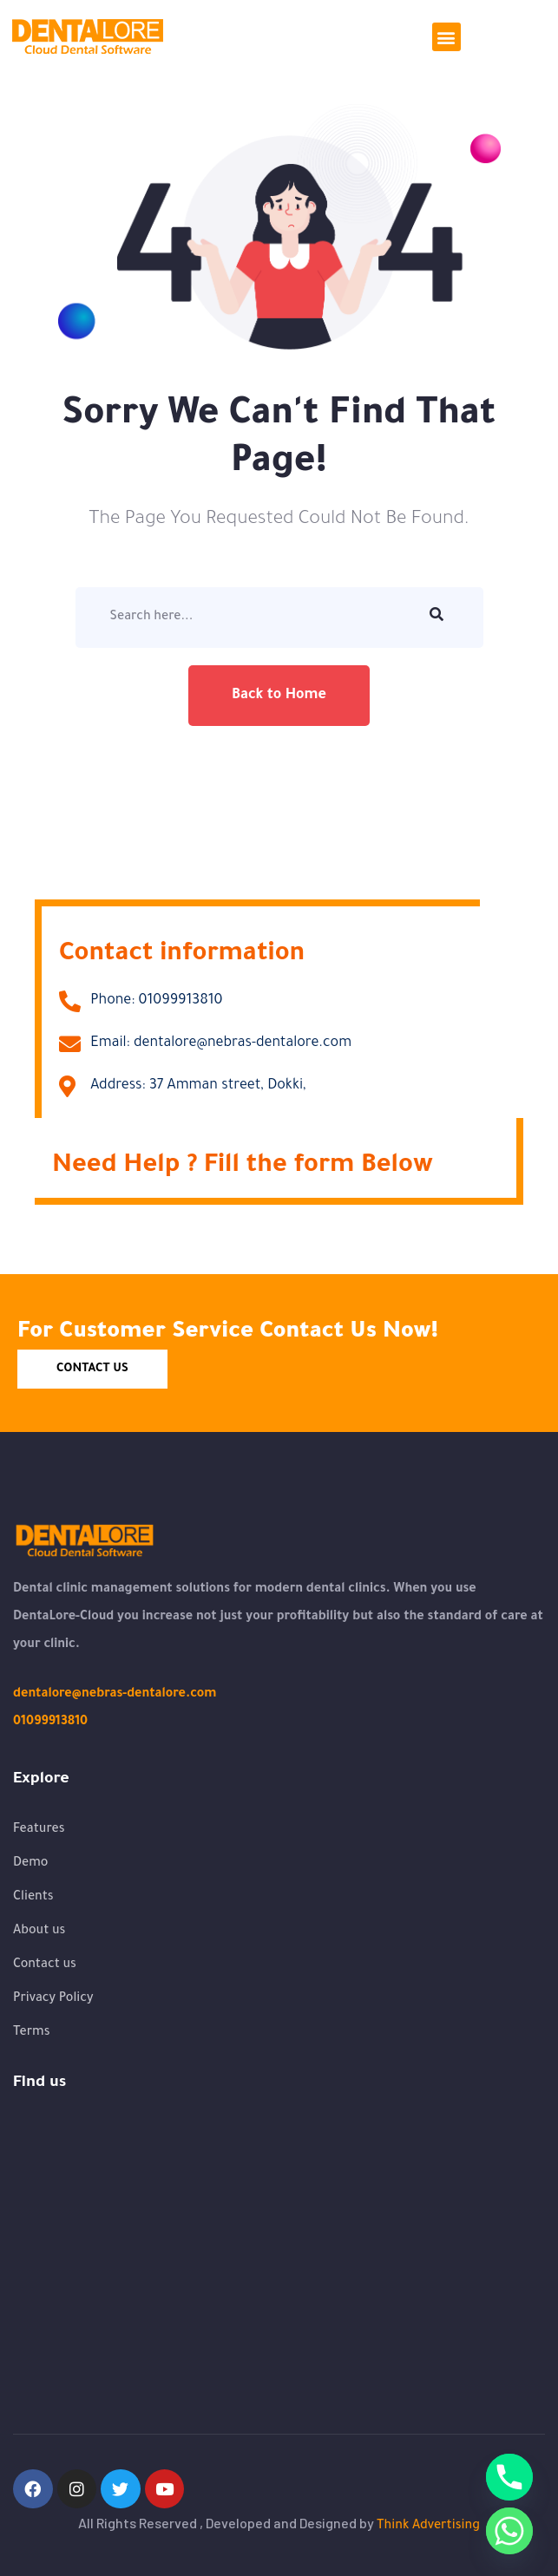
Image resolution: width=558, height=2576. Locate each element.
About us (39, 1932)
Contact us (44, 1965)
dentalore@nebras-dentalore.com (114, 1695)
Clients (33, 1898)
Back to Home (279, 695)
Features (39, 1830)
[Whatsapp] (509, 2530)
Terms (31, 2033)
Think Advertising (428, 2527)
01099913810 (50, 1722)
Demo (30, 1864)
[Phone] (509, 2477)
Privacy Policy (53, 1999)
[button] (446, 37)
